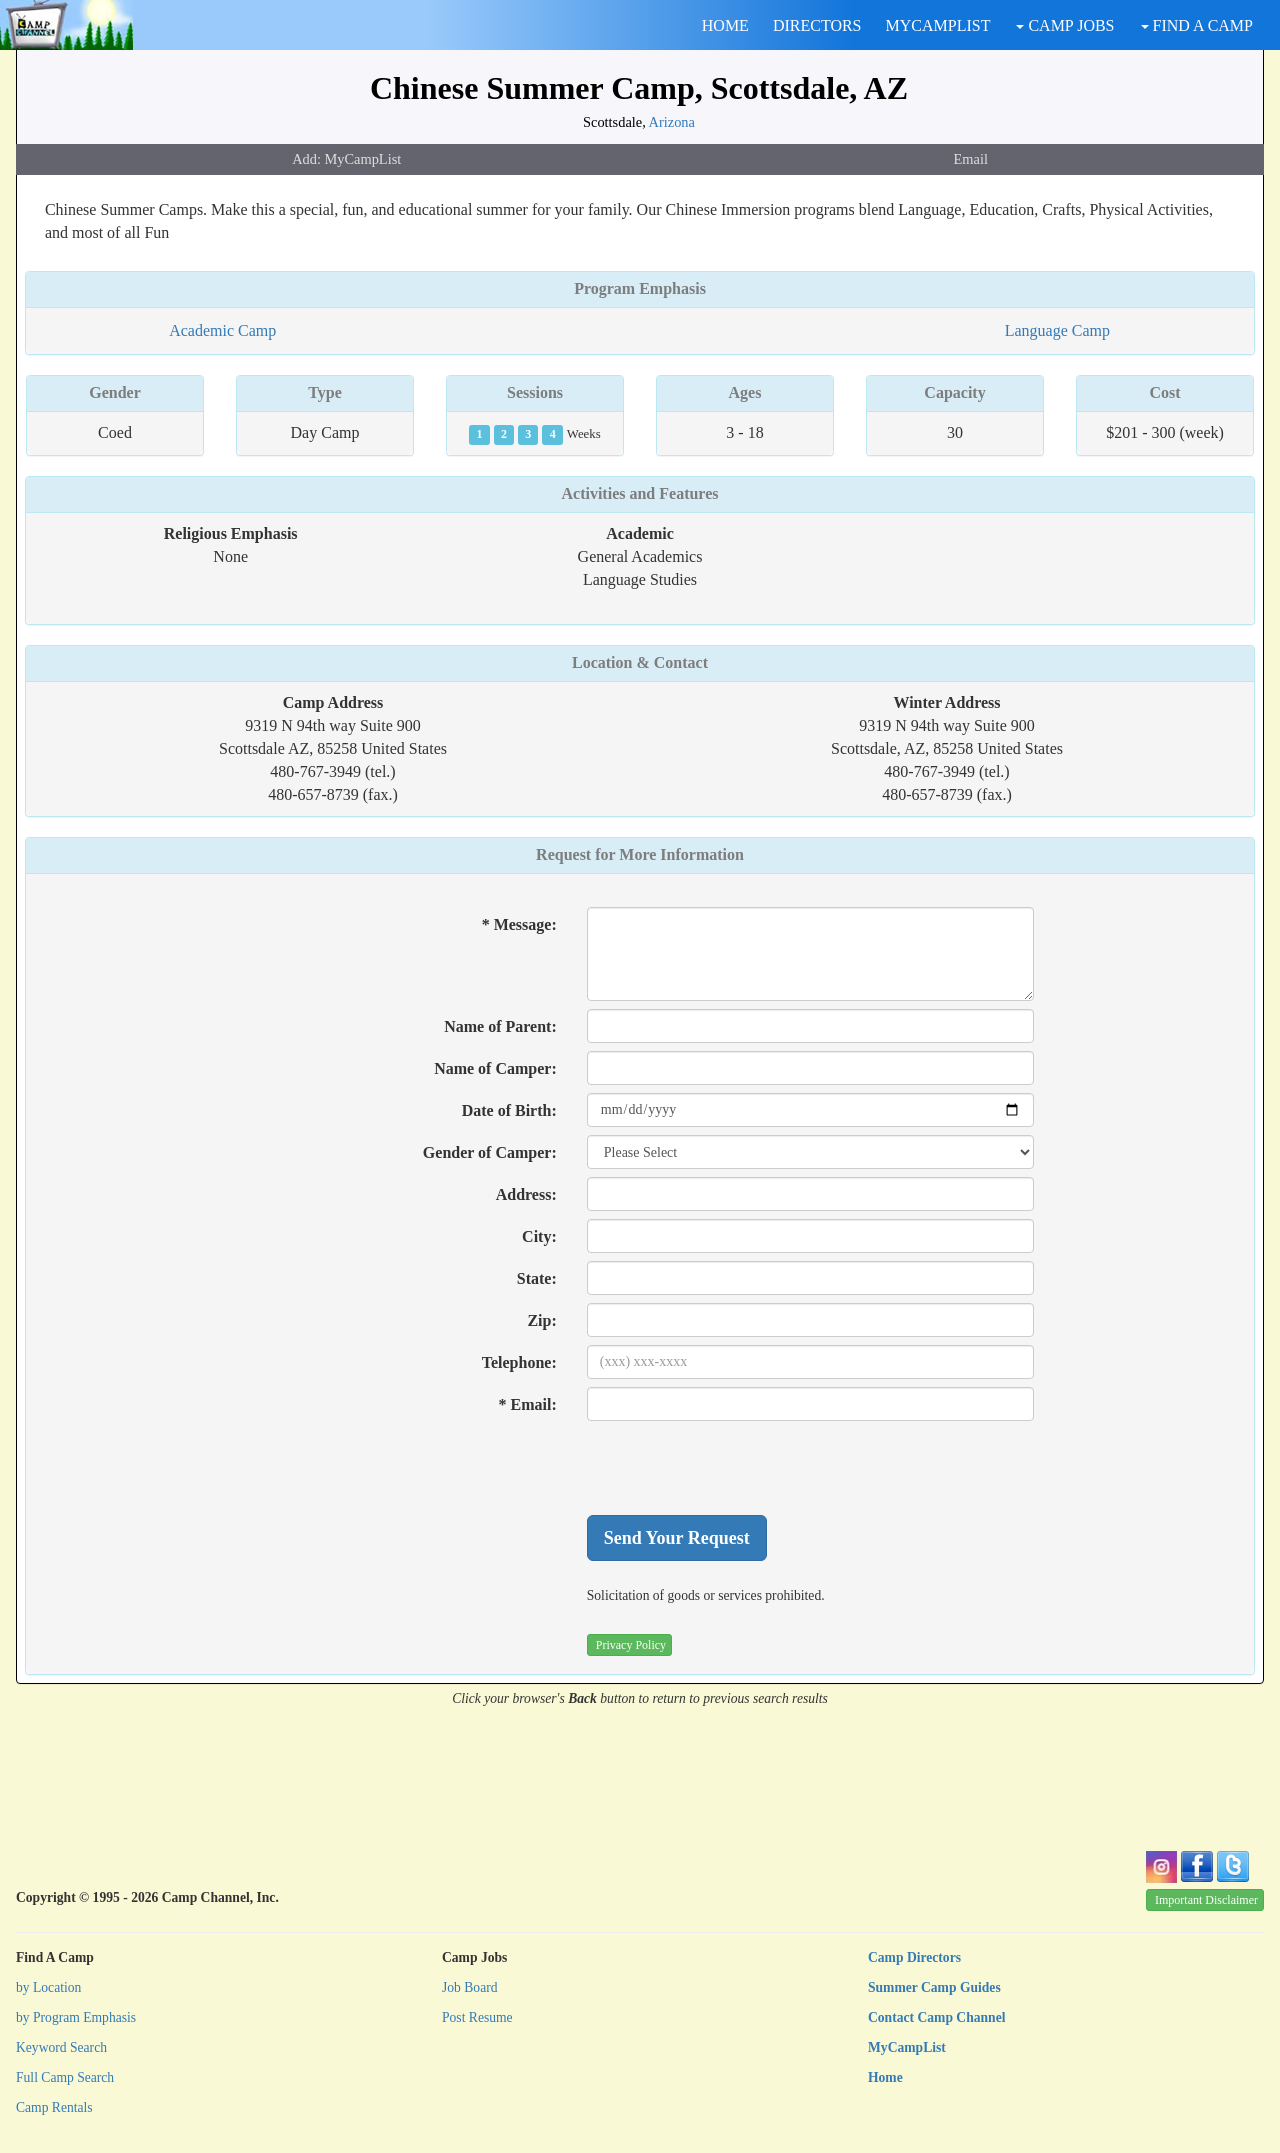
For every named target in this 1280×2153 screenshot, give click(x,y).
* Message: (519, 924)
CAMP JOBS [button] (1065, 25)
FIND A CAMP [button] (1197, 25)
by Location (48, 1987)
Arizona (672, 122)
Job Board (470, 1987)
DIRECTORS (817, 25)
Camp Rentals (54, 2107)
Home (885, 2077)
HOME (725, 25)
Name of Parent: (500, 1026)
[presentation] (739, 1468)
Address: (526, 1194)
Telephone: (519, 1362)
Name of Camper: (495, 1068)
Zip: (541, 1320)
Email (971, 159)
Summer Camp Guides (934, 1987)
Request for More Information (640, 854)
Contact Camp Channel (936, 2017)
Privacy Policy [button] (631, 1645)
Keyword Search (61, 2047)
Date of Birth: (509, 1110)
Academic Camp (222, 330)
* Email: (528, 1404)
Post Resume (477, 2017)
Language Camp (1057, 330)
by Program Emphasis (76, 2017)
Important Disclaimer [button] (1206, 1900)
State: (537, 1278)
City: (539, 1236)
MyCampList (907, 2047)
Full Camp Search (65, 2077)
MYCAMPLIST (938, 25)
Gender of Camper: (490, 1152)
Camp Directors (914, 1957)
